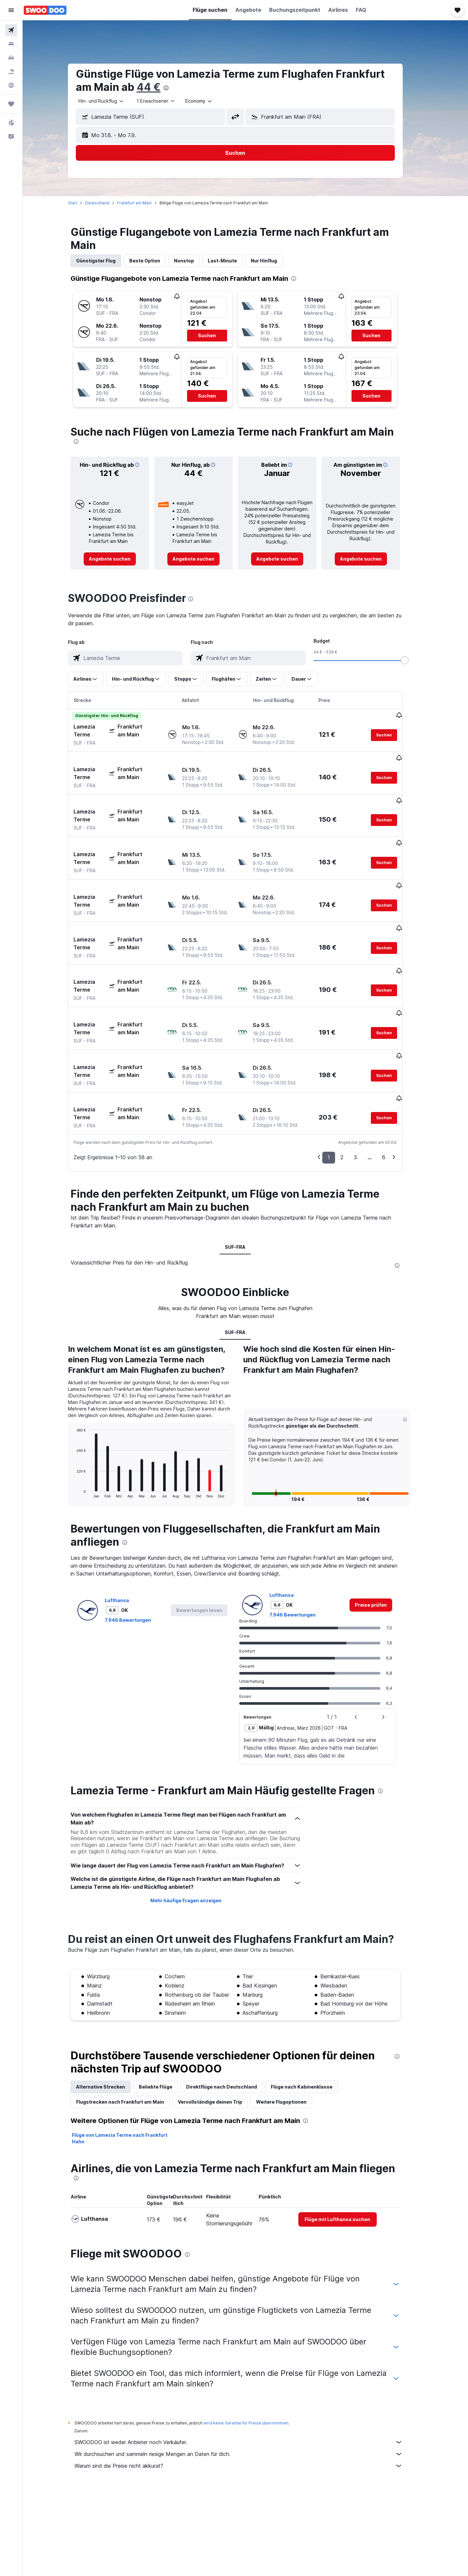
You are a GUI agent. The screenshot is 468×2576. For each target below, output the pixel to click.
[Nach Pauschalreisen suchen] (11, 71)
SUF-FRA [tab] (245, 1174)
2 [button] (352, 1084)
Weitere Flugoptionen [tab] (291, 2028)
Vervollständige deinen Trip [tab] (220, 2028)
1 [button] (339, 1084)
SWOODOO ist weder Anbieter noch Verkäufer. (249, 2369)
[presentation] (176, 88)
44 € (159, 87)
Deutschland (107, 202)
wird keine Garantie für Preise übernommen (256, 2349)
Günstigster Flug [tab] (106, 260)
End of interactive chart (83, 1419)
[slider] (415, 660)
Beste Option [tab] (154, 260)
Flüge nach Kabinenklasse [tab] (312, 2013)
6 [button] (393, 1084)
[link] (120, 559)
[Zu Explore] (11, 85)
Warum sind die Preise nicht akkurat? (249, 2393)
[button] (11, 10)
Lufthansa (127, 1527)
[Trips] (11, 104)
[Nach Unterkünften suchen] (11, 44)
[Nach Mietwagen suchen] (11, 57)
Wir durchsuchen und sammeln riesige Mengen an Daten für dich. (249, 2381)
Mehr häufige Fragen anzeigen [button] (195, 1827)
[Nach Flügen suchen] (11, 30)
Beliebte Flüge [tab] (165, 2013)
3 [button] (365, 1084)
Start (82, 202)
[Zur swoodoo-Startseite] (45, 10)
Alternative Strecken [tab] (110, 2013)
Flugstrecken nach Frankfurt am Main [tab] (130, 2028)
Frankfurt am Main (144, 202)
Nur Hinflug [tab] (274, 260)
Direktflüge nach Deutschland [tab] (231, 2013)
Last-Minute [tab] (232, 260)
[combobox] (111, 101)
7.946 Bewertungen (138, 1547)
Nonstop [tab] (194, 260)
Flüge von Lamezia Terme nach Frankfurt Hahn (130, 2065)
